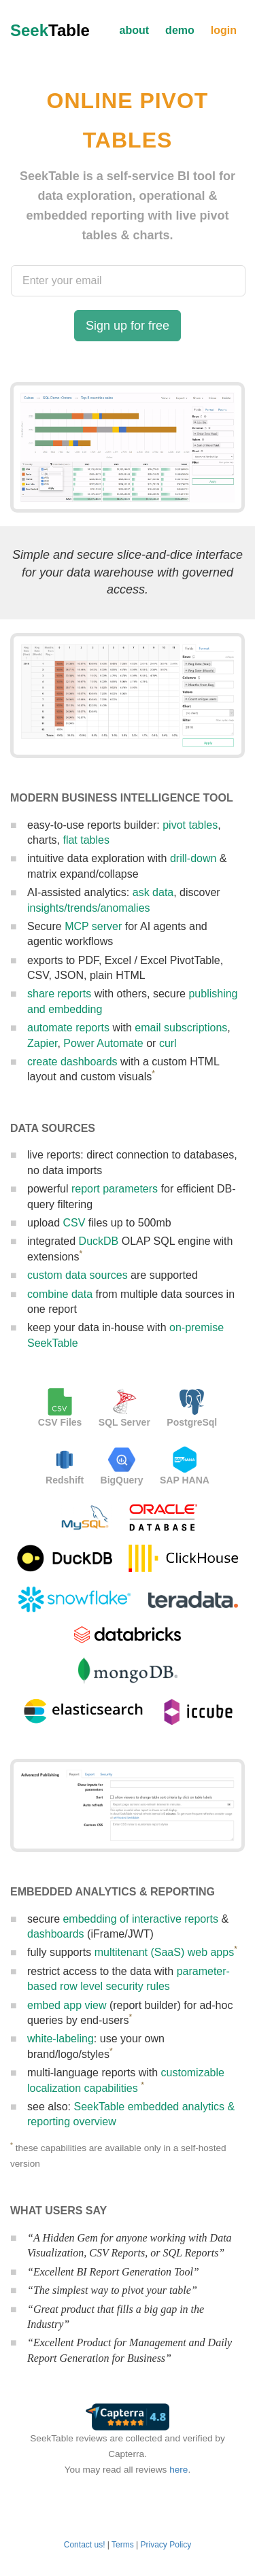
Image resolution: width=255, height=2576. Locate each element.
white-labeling (60, 2038)
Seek (50, 30)
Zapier (42, 1043)
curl (168, 1043)
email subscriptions (181, 1027)
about (135, 30)
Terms (123, 2544)
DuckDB (99, 1241)
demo (179, 30)
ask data (153, 892)
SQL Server (124, 1422)
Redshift (65, 1480)
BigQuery (122, 1480)
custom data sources (77, 1275)
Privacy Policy (166, 2544)
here (178, 2470)
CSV (74, 1223)
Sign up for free (127, 325)
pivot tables (190, 825)
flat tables (86, 840)
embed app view (67, 2005)
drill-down (193, 858)
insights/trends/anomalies (88, 908)
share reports (59, 993)
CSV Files (60, 1422)
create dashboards (72, 1061)
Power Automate (103, 1043)
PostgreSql (192, 1422)
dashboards (55, 1934)
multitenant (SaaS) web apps (164, 1952)
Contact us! (84, 2544)
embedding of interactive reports (140, 1919)
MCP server (93, 926)
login (224, 30)
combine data (59, 1294)
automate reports (68, 1027)
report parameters (114, 1189)
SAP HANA (184, 1480)
